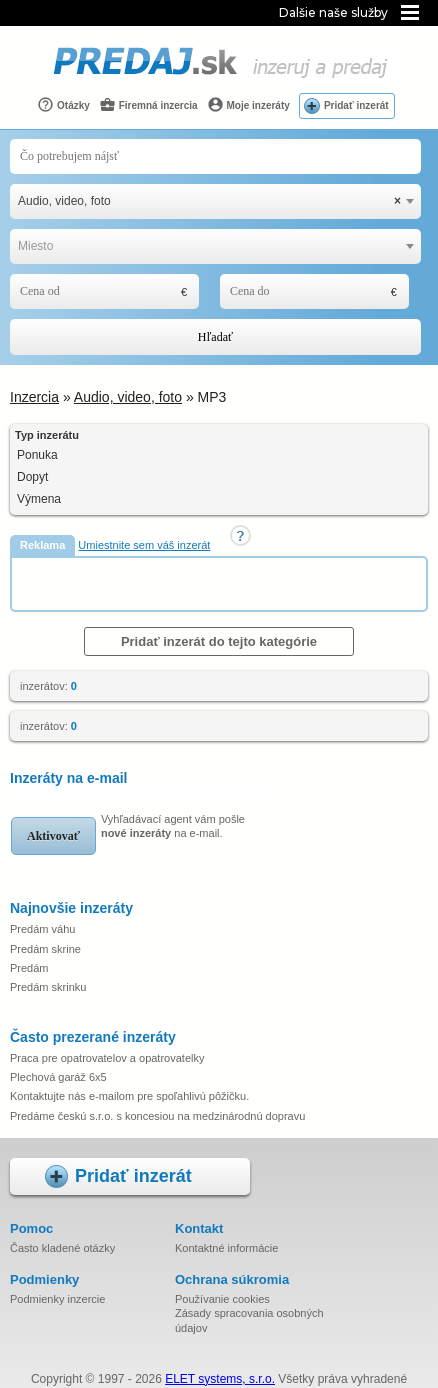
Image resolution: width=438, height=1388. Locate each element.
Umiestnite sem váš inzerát (144, 545)
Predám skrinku (48, 987)
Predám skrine (45, 949)
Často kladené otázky (62, 1248)
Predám (29, 968)
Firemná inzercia (148, 104)
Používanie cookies (222, 1299)
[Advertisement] (225, 583)
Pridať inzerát (356, 105)
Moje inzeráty (248, 104)
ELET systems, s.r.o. (220, 1379)
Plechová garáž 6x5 (58, 1077)
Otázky (63, 104)
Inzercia (34, 397)
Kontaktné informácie (226, 1248)
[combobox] (215, 201)
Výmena (39, 499)
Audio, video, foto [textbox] (209, 201)
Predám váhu (42, 929)
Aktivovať (53, 836)
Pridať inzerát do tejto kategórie (219, 641)
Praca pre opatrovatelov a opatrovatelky (107, 1058)
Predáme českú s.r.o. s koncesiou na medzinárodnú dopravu (157, 1116)
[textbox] (215, 246)
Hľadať (215, 337)
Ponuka (37, 455)
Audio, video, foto (128, 397)
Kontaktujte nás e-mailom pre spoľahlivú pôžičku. (129, 1096)
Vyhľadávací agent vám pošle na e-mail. (173, 826)
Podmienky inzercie (57, 1299)
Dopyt (32, 477)
